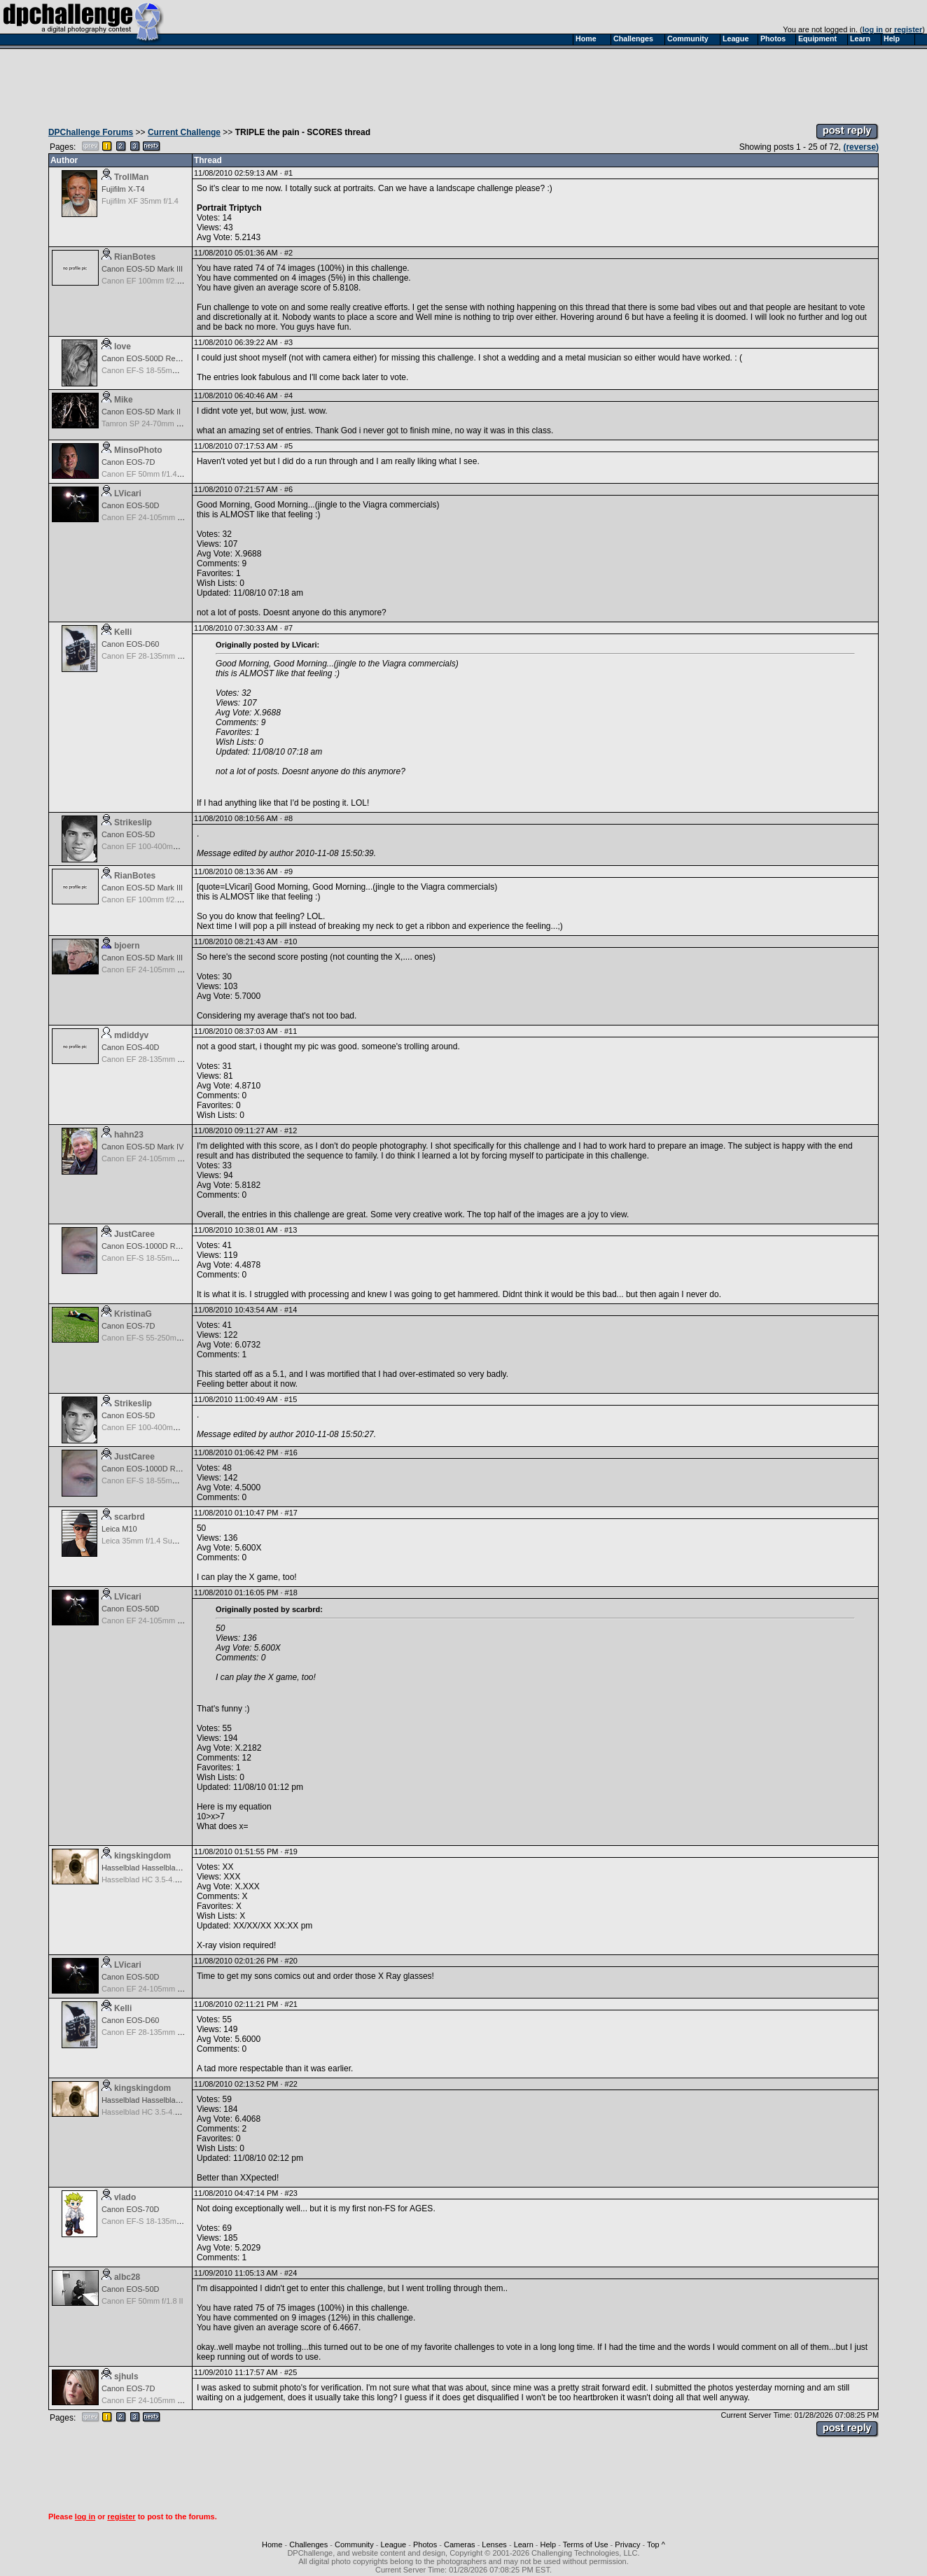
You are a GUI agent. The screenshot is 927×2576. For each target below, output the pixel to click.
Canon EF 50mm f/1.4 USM (149, 474)
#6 (288, 489)
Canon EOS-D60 (131, 644)
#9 (288, 871)
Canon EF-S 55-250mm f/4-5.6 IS (159, 1338)
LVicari (127, 493)
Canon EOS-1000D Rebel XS (152, 1246)
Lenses (494, 2544)
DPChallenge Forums (90, 132)
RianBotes (134, 257)
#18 (291, 1592)
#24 (290, 2273)
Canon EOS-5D (128, 834)
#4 (288, 395)
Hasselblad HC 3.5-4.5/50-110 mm (161, 1879)
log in (873, 29)
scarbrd (129, 1517)
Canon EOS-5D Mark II (141, 411)
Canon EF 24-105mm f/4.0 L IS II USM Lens (177, 1158)
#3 (288, 342)
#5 (288, 446)
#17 (291, 1512)
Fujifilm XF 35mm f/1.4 (140, 201)
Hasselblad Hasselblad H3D (149, 1867)
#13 (290, 1230)
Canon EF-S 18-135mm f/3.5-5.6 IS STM (171, 2221)
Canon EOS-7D (128, 462)
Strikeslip (133, 822)
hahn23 (129, 1135)
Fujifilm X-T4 (123, 189)
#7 (288, 628)
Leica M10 (119, 1529)
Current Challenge (184, 132)
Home (272, 2544)
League (393, 2544)
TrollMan (131, 177)
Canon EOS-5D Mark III (142, 269)
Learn (524, 2544)
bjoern (127, 946)
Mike (123, 400)
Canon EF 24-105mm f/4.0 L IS (155, 517)
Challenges (308, 2544)
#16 (291, 1452)
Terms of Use (585, 2544)
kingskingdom (142, 1856)
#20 (291, 1960)
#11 (290, 1031)
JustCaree (134, 1234)
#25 (290, 2372)
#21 (291, 2004)
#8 (288, 818)
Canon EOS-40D (131, 1047)
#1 (288, 173)
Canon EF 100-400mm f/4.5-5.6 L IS (163, 846)
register (908, 29)
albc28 (127, 2277)
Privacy (627, 2544)
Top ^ (656, 2544)
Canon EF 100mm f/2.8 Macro (153, 280)
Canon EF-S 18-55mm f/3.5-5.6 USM (165, 370)
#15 (290, 1399)
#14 (290, 1310)
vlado (125, 2197)
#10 (290, 941)
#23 (291, 2193)
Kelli (123, 632)
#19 (291, 1851)
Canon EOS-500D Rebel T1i (150, 358)
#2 (288, 252)
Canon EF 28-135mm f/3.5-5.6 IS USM (168, 656)
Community (354, 2544)
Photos (425, 2544)
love (122, 346)
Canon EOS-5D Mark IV (142, 1146)
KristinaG (133, 1314)
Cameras (459, 2544)
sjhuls (126, 2376)
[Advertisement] (463, 82)
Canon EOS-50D (131, 505)
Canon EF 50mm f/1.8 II (142, 2301)
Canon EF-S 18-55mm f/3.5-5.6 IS (160, 1258)
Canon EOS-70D (131, 2209)
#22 (291, 2084)
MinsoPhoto (138, 450)
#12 (290, 1130)
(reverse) (861, 147)
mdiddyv (131, 1035)
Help (549, 2544)
